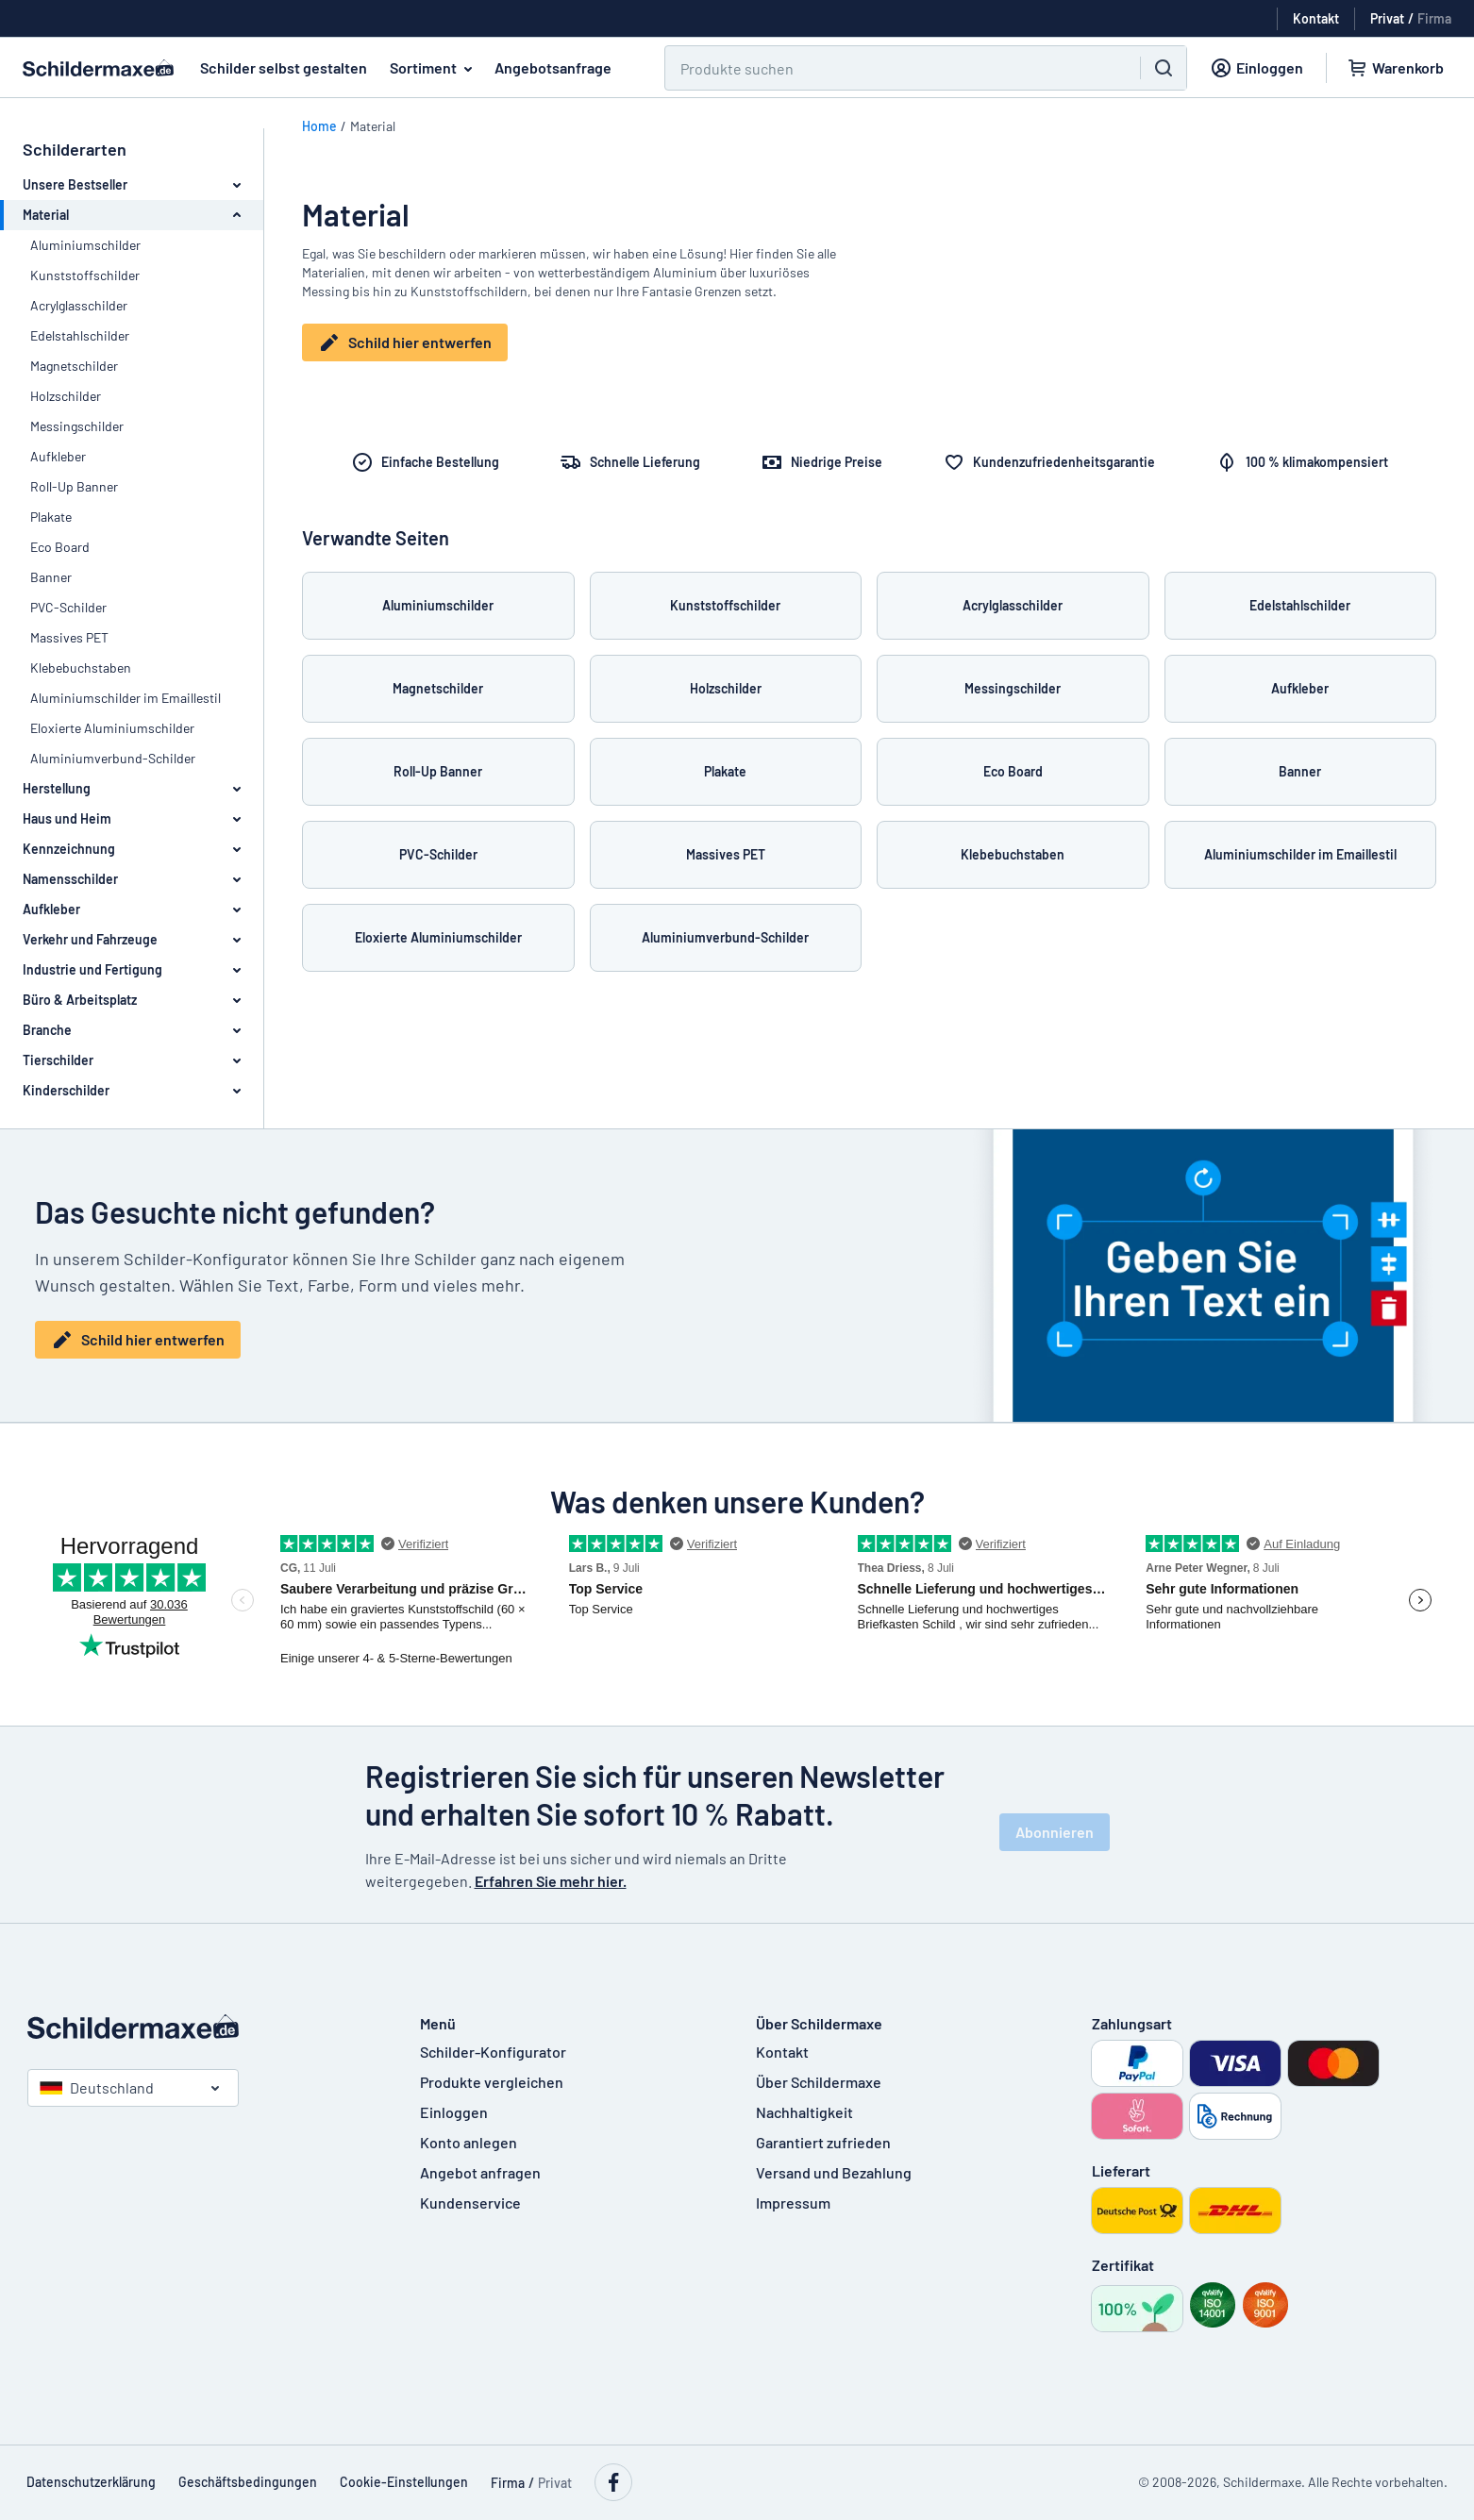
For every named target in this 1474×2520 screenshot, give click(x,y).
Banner (51, 577)
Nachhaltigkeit (804, 2112)
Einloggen (454, 2112)
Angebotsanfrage (552, 67)
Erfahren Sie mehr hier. (551, 1881)
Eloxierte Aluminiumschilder (112, 728)
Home (319, 126)
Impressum (793, 2202)
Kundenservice (470, 2202)
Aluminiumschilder (85, 245)
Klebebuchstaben (80, 667)
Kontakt (782, 2052)
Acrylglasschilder (78, 305)
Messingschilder (77, 426)
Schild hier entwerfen (405, 342)
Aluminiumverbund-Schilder (112, 758)
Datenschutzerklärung (91, 2482)
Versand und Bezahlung (834, 2172)
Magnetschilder (74, 366)
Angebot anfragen (480, 2172)
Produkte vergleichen (491, 2082)
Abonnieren (1054, 1832)
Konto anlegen (468, 2142)
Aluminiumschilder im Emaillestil (125, 698)
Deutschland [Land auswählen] (97, 2087)
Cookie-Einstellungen (404, 2482)
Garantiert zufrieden (823, 2142)
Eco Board (60, 547)
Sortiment (434, 68)
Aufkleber (58, 456)
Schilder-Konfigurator (493, 2052)
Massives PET (69, 637)
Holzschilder (65, 396)
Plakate (51, 517)
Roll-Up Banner (74, 486)
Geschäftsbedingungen (247, 2482)
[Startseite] (204, 2026)
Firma (1434, 18)
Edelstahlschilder (79, 335)
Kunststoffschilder (85, 275)
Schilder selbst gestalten (283, 67)
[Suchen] (891, 68)
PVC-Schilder (68, 607)
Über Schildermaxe (818, 2082)
